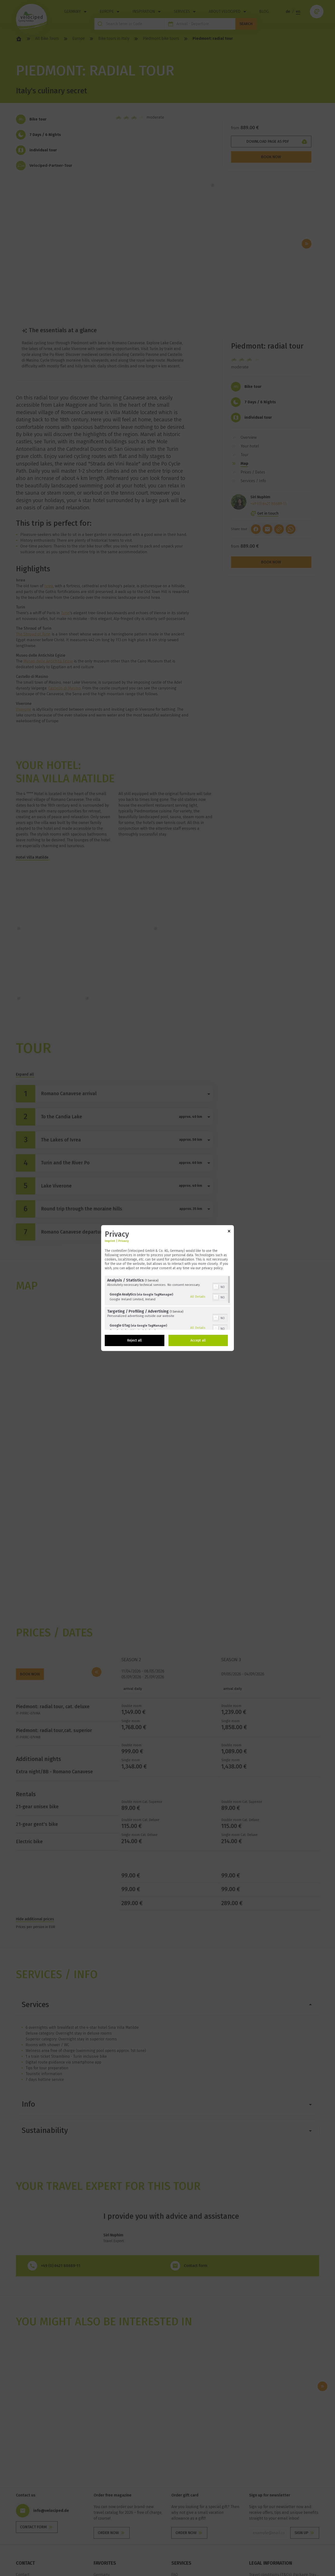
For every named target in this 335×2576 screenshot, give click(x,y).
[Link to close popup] (229, 1232)
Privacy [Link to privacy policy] (123, 1241)
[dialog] (167, 1288)
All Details (197, 1296)
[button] (215, 1286)
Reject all (134, 1340)
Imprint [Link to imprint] (110, 1241)
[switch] (220, 1286)
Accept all (198, 1340)
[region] (167, 1302)
